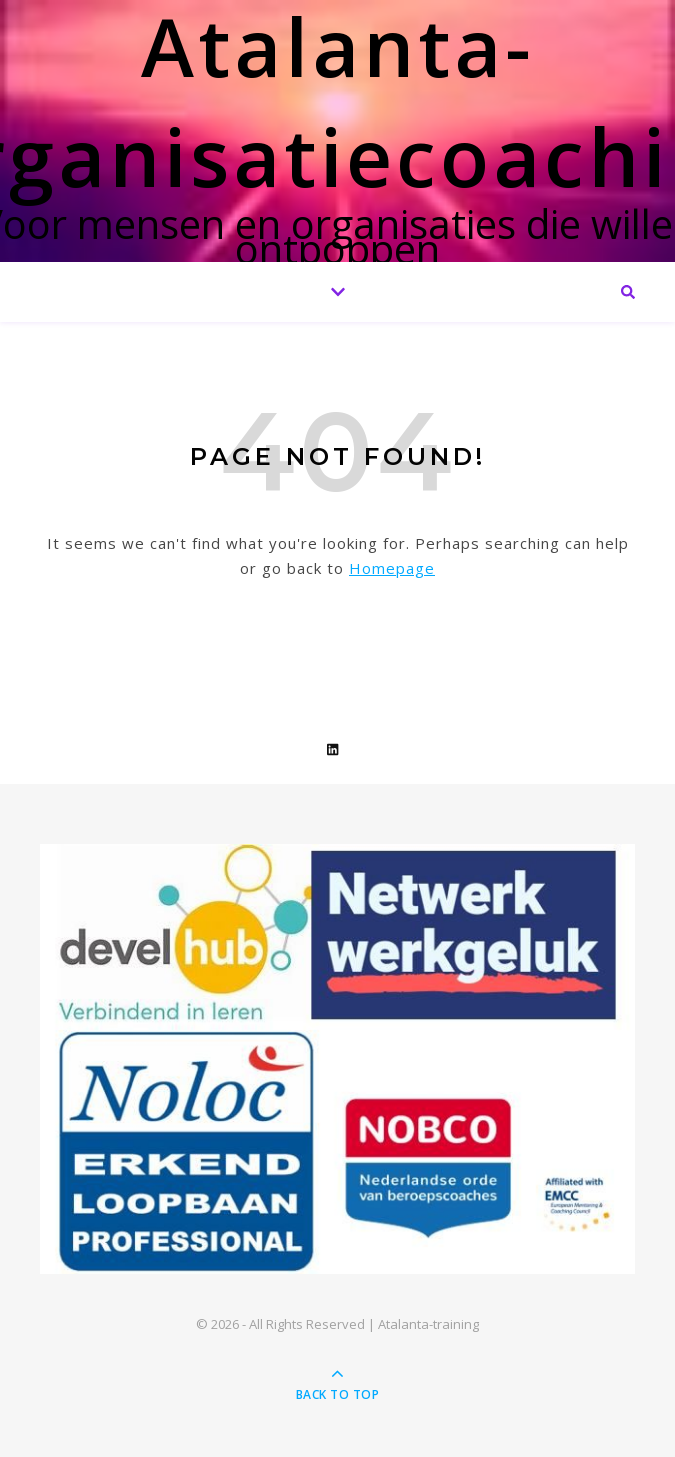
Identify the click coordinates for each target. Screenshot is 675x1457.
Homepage (392, 568)
